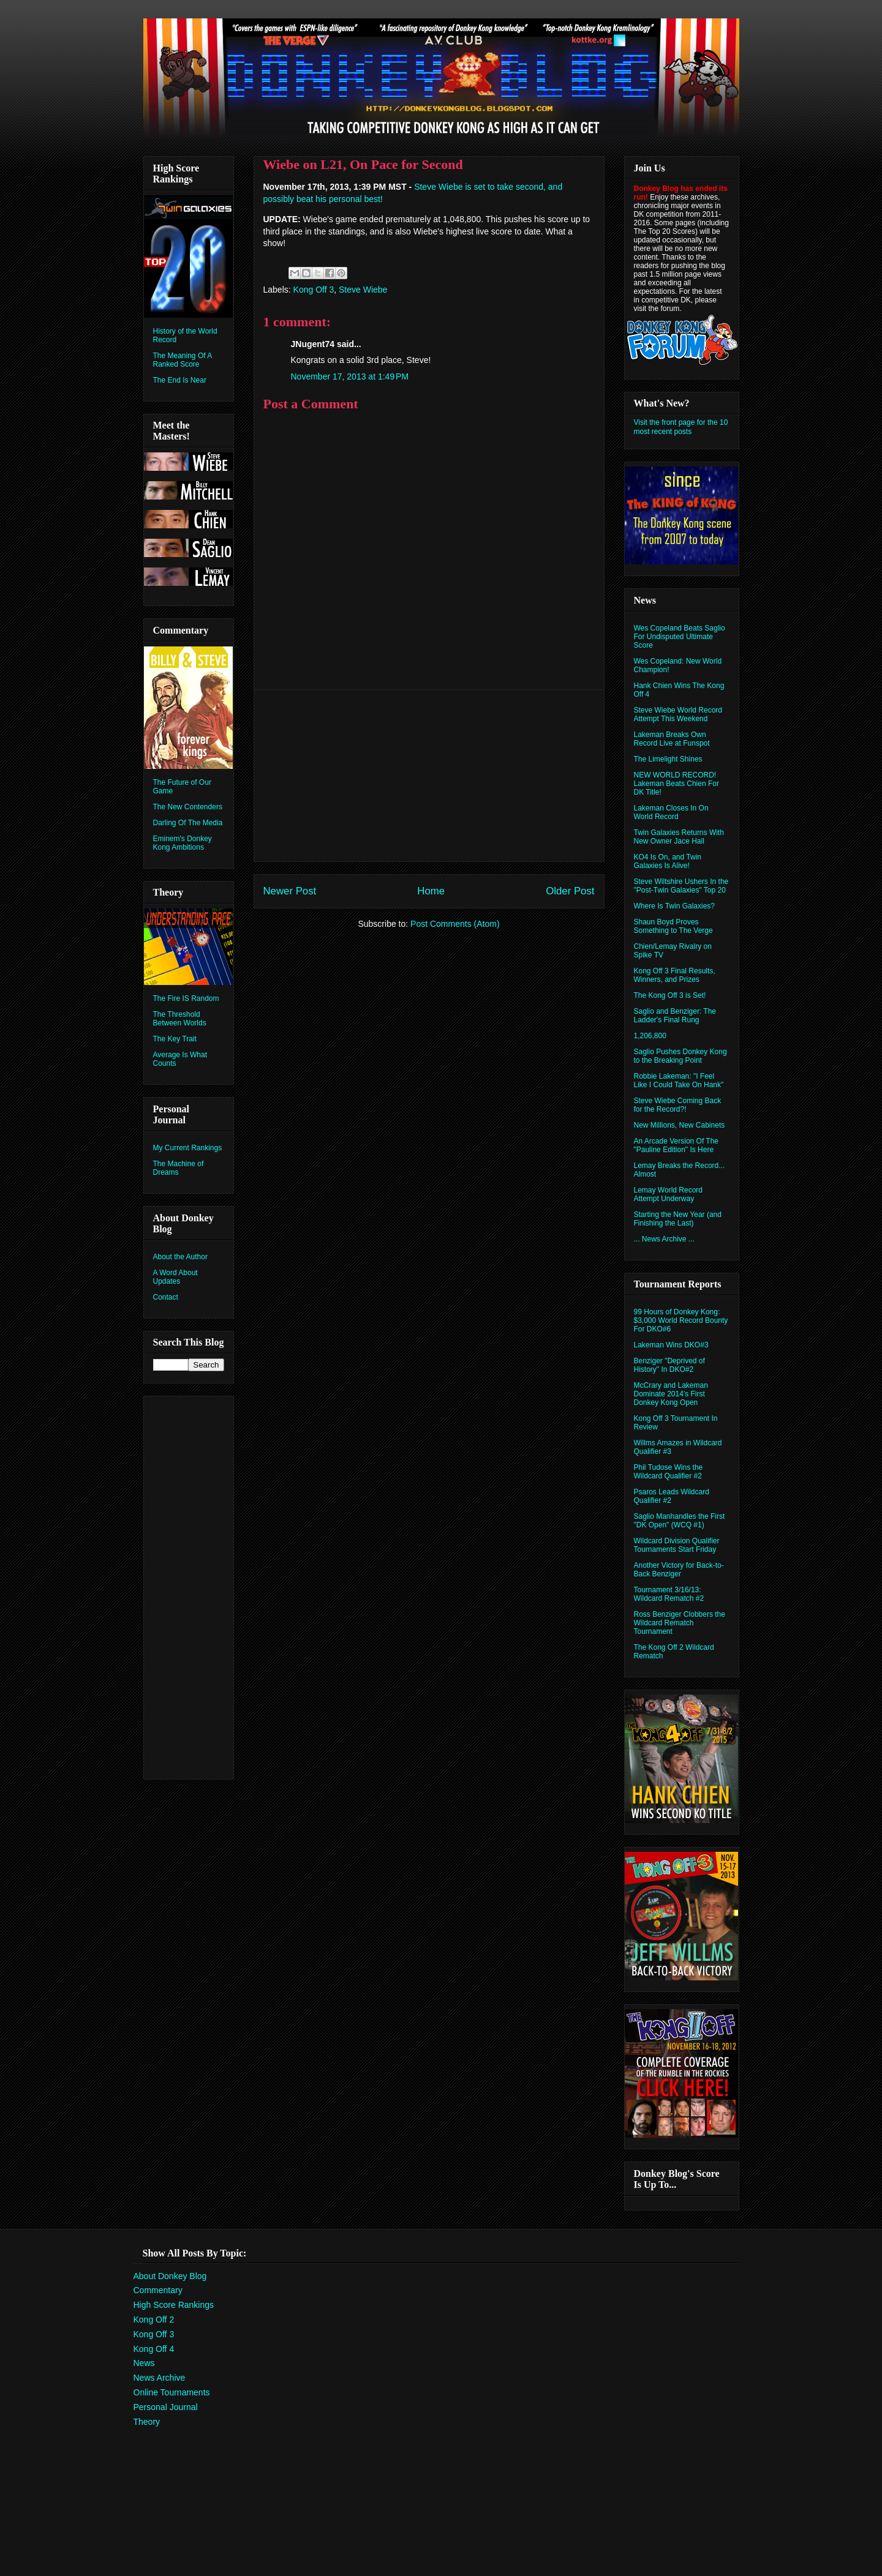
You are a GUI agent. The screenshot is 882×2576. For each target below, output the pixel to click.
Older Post (570, 891)
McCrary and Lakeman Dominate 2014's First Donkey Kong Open (671, 1394)
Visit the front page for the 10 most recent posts (681, 426)
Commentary (158, 2290)
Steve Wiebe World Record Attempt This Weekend (678, 714)
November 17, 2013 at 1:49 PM (350, 376)
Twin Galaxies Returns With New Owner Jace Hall (679, 836)
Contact (165, 1297)
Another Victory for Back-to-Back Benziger (679, 1569)
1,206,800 (650, 1036)
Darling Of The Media (188, 822)
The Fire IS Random (186, 998)
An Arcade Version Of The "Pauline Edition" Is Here (676, 1145)
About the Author (180, 1256)
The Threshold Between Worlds (179, 1018)
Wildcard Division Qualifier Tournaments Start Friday (677, 1545)
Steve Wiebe (363, 289)
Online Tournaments (172, 2392)
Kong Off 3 (313, 289)
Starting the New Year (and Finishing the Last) (678, 1218)
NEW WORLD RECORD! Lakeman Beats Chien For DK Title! (676, 783)
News (144, 2363)
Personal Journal (166, 2407)
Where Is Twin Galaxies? (674, 906)
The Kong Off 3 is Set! (670, 995)
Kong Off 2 (154, 2319)
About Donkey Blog (170, 2276)
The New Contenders (187, 807)
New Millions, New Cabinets (679, 1125)
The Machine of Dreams (178, 1168)
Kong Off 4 (154, 2349)
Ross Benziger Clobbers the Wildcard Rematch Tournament (679, 1623)
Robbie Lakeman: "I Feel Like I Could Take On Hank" (679, 1080)
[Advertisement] (429, 775)
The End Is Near (179, 380)
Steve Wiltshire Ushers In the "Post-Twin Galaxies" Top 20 (681, 885)
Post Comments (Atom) (454, 924)
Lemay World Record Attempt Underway (668, 1194)
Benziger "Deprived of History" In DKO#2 (669, 1365)
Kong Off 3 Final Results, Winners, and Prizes (674, 975)
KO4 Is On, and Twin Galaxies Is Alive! (668, 861)
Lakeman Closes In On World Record (671, 812)
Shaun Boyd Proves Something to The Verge (673, 926)
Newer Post (290, 891)
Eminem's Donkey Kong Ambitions (182, 843)
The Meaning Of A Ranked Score (182, 360)
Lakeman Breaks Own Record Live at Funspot (672, 738)
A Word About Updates (175, 1277)
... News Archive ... (664, 1239)
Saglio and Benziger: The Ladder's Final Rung (675, 1015)
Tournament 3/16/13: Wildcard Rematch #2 (669, 1594)
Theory (147, 2422)
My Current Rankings (187, 1148)
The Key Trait (175, 1039)
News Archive (160, 2378)
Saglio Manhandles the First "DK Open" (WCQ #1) (679, 1520)
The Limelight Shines (668, 759)
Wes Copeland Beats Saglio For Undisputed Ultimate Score (679, 637)
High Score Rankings (174, 2305)
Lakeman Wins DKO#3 (671, 1345)
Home (431, 891)
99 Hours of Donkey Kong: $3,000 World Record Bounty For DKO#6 (681, 1320)
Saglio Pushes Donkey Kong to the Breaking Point (680, 1056)
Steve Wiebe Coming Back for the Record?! (678, 1105)
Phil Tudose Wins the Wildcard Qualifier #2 (668, 1471)
